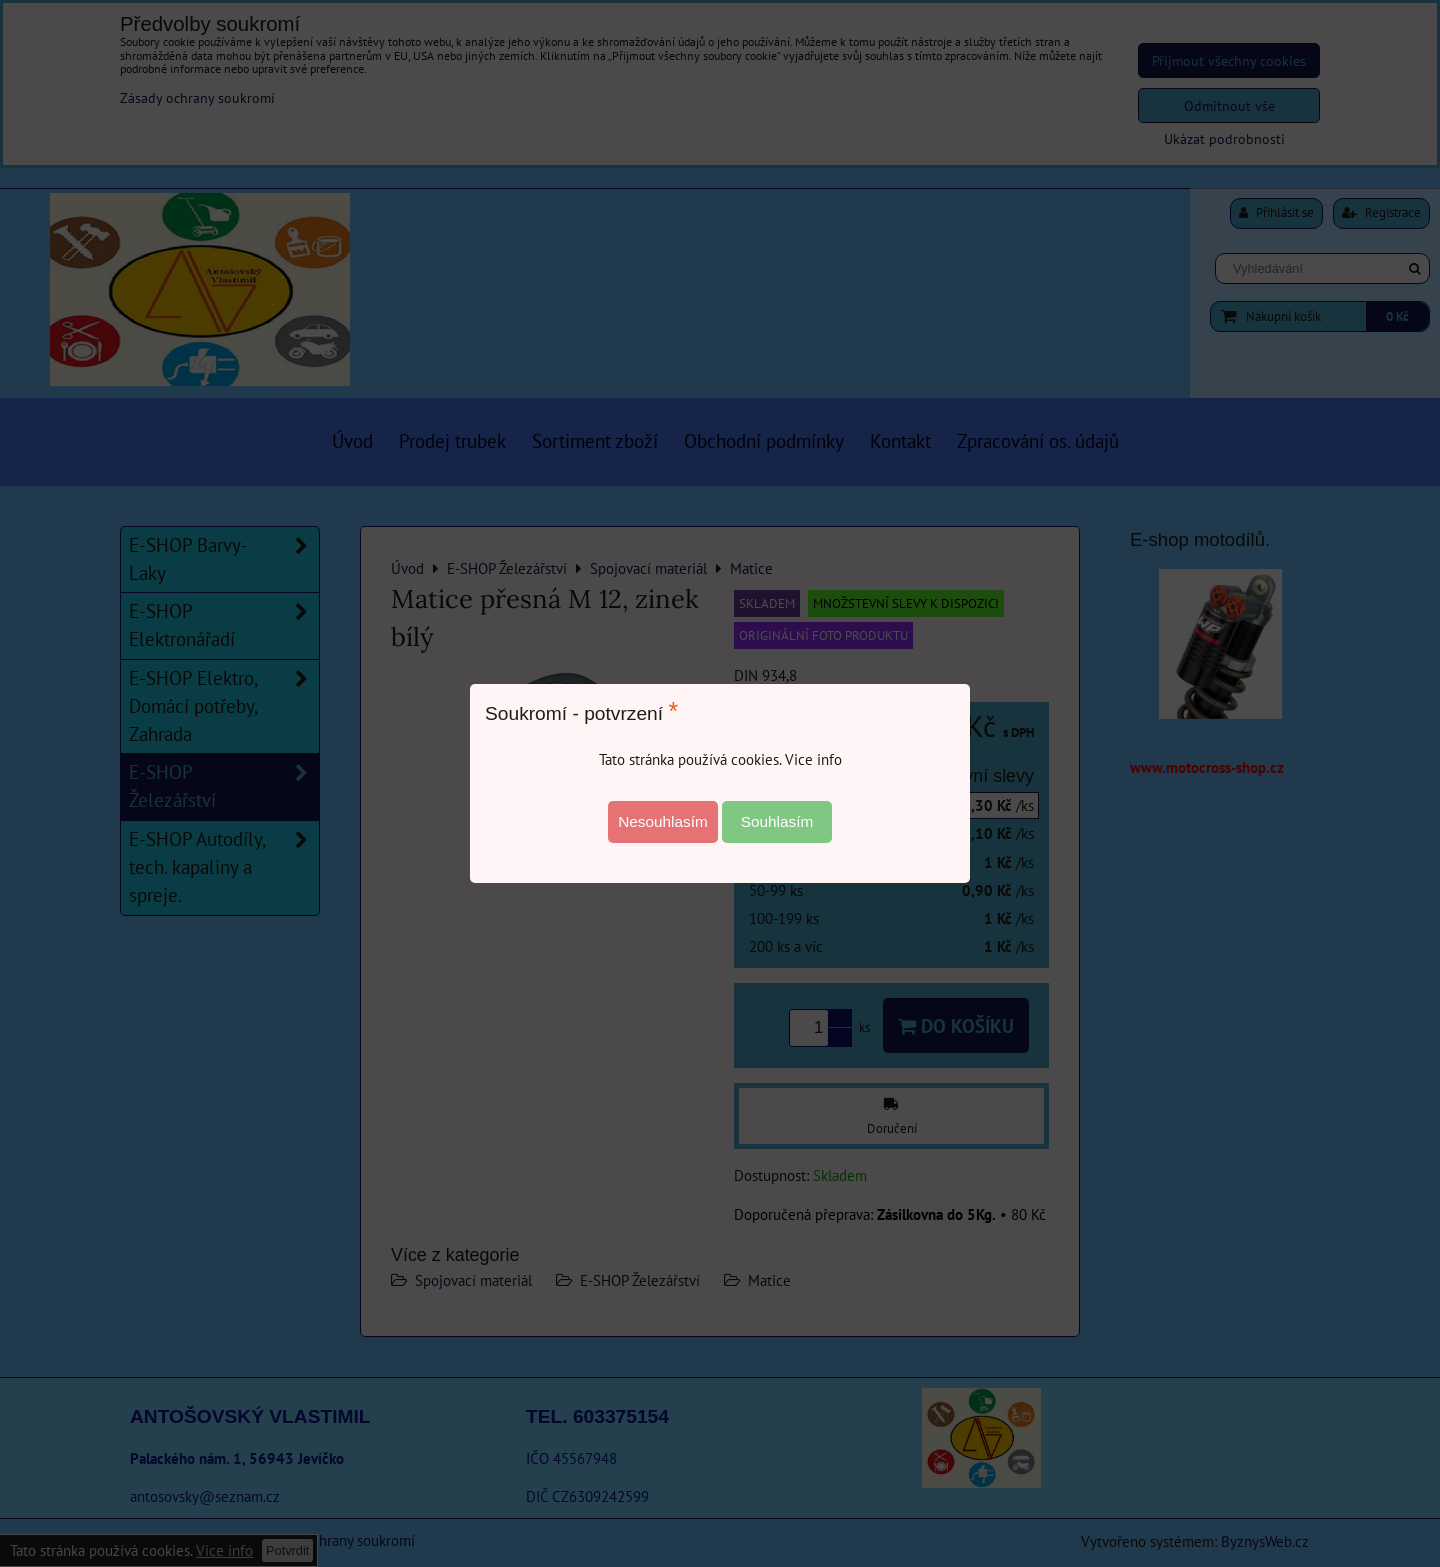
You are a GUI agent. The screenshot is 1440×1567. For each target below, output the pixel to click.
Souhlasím (777, 821)
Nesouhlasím (663, 821)
